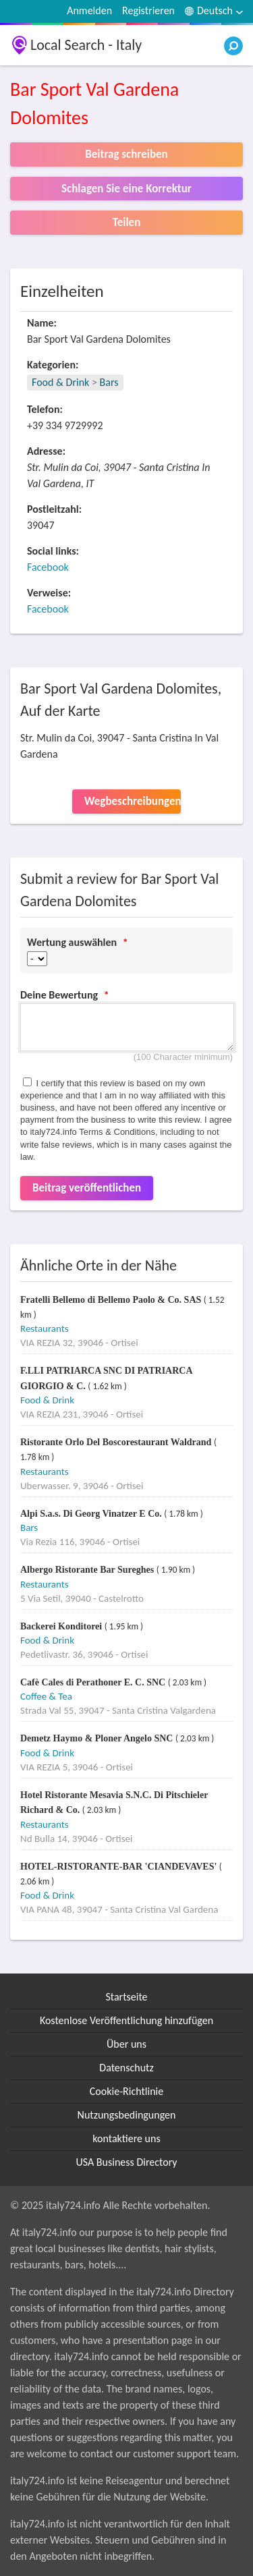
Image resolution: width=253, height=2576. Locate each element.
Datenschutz (126, 2067)
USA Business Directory (126, 2162)
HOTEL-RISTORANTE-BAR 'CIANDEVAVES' (119, 1866)
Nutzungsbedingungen (127, 2114)
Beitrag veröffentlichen (86, 1188)
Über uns (126, 2044)
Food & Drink (60, 382)
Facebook (48, 567)
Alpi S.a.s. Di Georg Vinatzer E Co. (92, 1514)
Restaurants (44, 1328)
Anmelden (89, 10)
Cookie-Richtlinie (126, 2091)
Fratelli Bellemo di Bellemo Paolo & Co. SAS (112, 1300)
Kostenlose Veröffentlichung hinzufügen (126, 2020)
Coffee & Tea (46, 1696)
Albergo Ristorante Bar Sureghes (88, 1570)
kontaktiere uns (126, 2138)
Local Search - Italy (86, 45)
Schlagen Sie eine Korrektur (126, 188)
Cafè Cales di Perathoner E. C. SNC (94, 1682)
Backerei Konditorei (62, 1626)
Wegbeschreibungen (132, 801)
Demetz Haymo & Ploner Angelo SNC (97, 1738)
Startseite (126, 1996)
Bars (109, 382)
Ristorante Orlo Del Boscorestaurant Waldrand (117, 1442)
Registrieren (148, 10)
